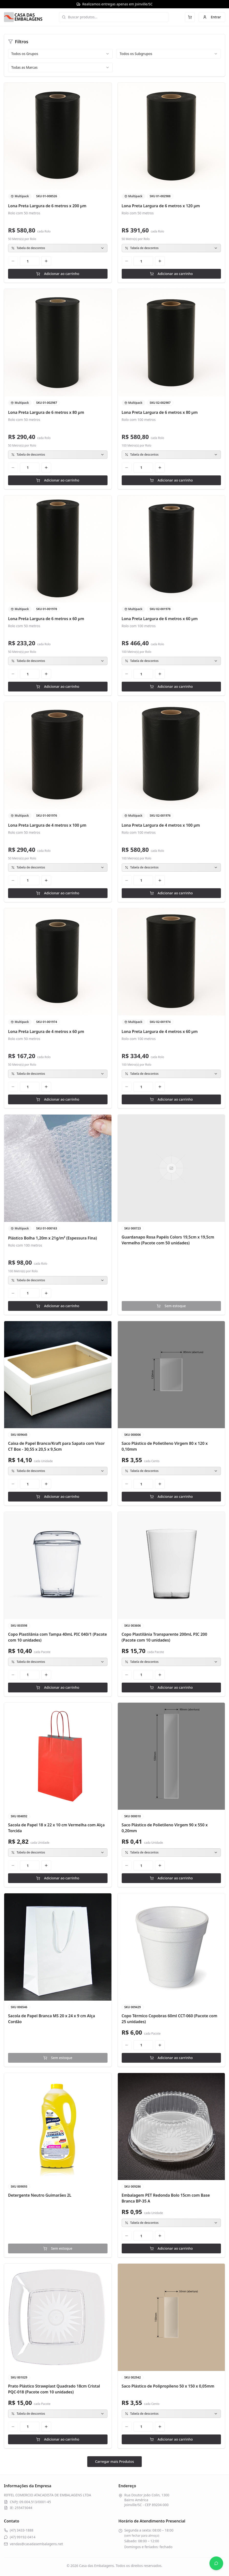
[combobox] (60, 54)
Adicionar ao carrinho (57, 273)
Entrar (212, 17)
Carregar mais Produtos (114, 2461)
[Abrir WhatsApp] (216, 2563)
